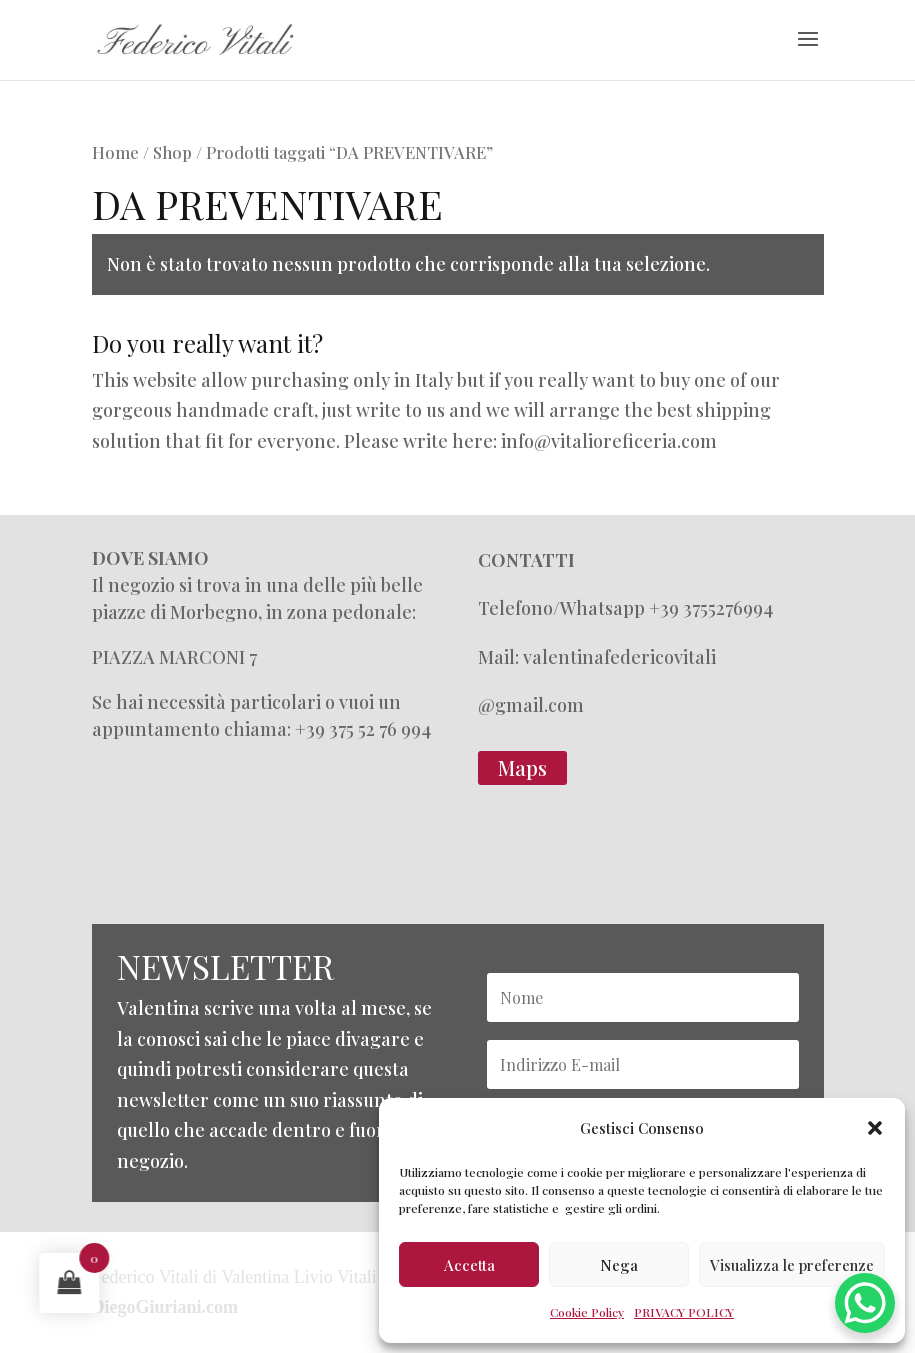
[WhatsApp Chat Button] (865, 1303)
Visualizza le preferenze (792, 1265)
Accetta (469, 1265)
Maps (522, 767)
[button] (875, 1128)
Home (115, 152)
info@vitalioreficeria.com (609, 441)
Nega (619, 1265)
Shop (172, 152)
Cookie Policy (587, 1312)
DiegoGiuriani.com (165, 1307)
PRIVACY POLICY (684, 1312)
